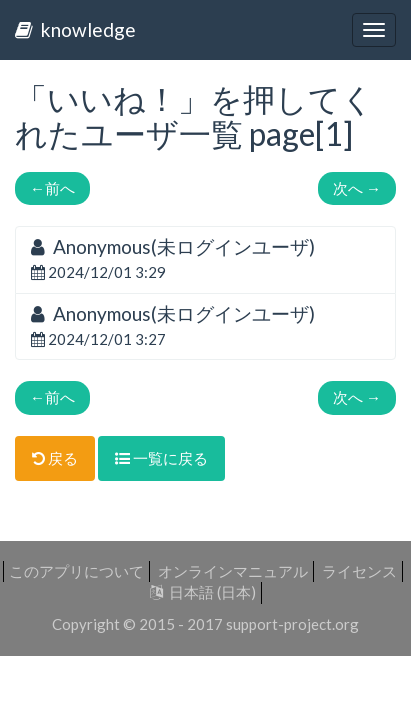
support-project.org (292, 624)
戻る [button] (55, 458)
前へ (52, 188)
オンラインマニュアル (233, 571)
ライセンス (359, 571)
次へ (357, 188)
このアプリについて (76, 571)
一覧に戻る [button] (161, 458)
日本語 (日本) (203, 592)
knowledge (75, 29)
